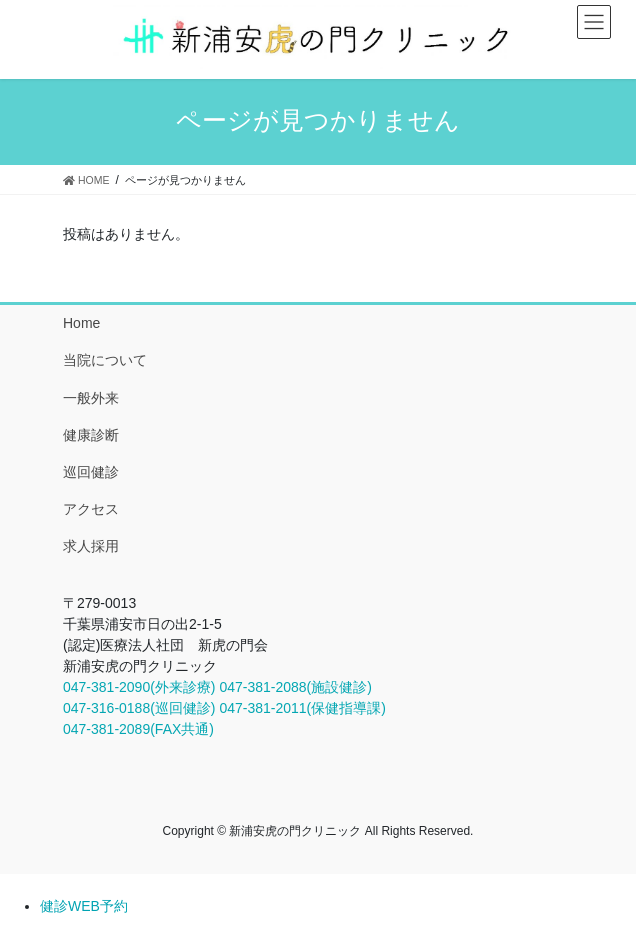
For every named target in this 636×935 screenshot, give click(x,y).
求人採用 (91, 546)
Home (81, 323)
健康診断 (91, 435)
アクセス (91, 509)
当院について (105, 360)
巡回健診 (91, 472)
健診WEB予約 (84, 906)
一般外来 (91, 398)
